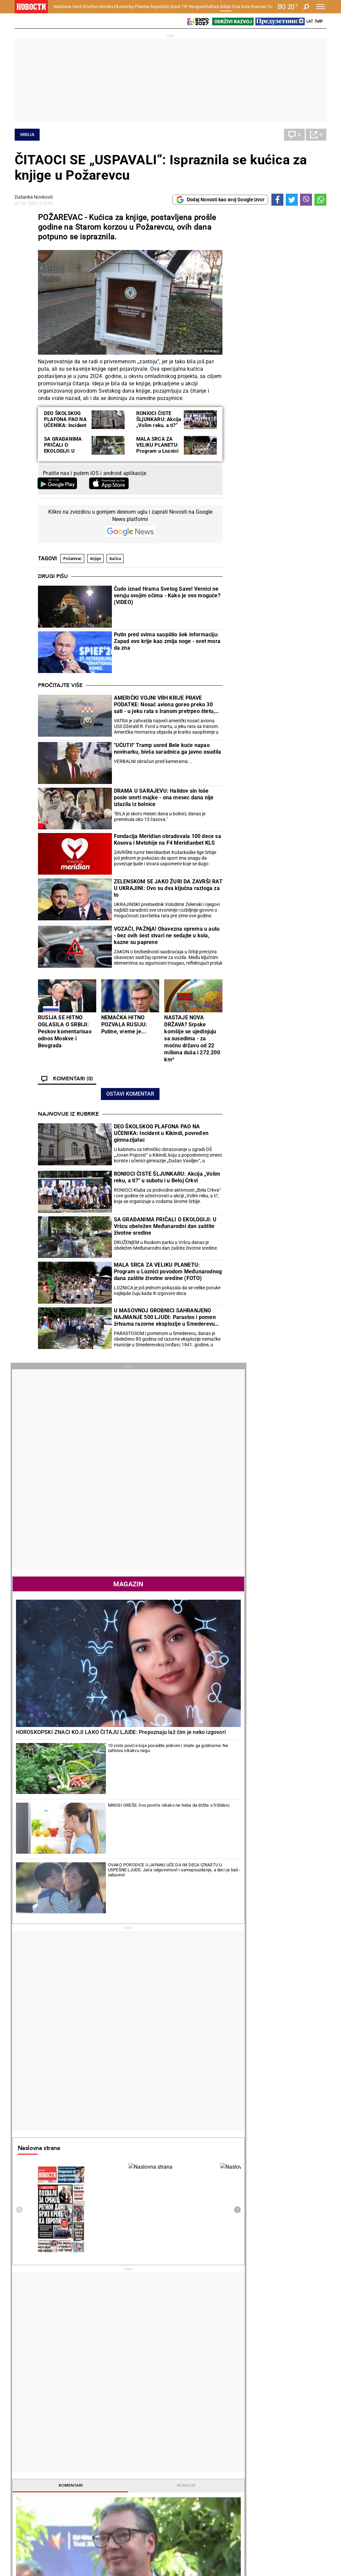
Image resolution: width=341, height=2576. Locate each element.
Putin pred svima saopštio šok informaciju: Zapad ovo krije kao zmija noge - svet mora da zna (167, 641)
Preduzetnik (242, 2413)
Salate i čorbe (191, 2406)
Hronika (106, 6)
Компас (259, 6)
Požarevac (72, 558)
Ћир (319, 21)
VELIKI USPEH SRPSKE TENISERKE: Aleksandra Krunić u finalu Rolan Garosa (146, 2343)
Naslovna (62, 6)
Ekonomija (124, 6)
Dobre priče (29, 2406)
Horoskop (241, 1718)
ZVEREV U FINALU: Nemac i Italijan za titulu (145, 2288)
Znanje (237, 2472)
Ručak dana (189, 2420)
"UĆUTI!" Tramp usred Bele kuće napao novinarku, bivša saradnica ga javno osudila (167, 748)
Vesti (77, 6)
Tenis (104, 2178)
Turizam (295, 2504)
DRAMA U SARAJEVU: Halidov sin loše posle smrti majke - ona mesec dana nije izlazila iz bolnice (164, 797)
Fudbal (186, 2178)
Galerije (30, 2549)
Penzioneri (81, 2413)
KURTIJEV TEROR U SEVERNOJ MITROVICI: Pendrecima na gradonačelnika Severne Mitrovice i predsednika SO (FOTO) (67, 2263)
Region (291, 2406)
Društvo (90, 6)
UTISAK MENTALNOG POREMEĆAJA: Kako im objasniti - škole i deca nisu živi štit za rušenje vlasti (66, 2319)
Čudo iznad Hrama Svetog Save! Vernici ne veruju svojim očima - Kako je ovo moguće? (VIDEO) (167, 595)
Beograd (196, 6)
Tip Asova (134, 2479)
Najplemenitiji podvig (38, 2465)
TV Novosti (188, 2472)
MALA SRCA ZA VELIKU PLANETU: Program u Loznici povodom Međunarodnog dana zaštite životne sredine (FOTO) (168, 1271)
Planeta (142, 6)
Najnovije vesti (247, 1420)
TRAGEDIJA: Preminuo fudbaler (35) (226, 2288)
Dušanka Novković (34, 197)
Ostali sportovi (86, 2479)
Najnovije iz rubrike (68, 1114)
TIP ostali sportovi (142, 2472)
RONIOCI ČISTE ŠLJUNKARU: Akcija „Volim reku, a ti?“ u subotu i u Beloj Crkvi (167, 1177)
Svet (288, 2399)
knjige (95, 558)
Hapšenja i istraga (142, 2406)
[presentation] (233, 907)
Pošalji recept (191, 2434)
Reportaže (159, 6)
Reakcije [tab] (301, 1182)
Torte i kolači (190, 2399)
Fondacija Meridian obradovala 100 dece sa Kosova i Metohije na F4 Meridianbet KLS (167, 839)
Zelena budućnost (248, 2479)
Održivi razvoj (250, 2447)
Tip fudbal (134, 2458)
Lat (309, 21)
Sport (175, 6)
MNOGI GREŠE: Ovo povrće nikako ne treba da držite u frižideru (295, 567)
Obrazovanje (84, 2420)
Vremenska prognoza (260, 1836)
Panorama (299, 2447)
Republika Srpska (32, 2521)
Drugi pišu (53, 576)
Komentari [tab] (252, 1182)
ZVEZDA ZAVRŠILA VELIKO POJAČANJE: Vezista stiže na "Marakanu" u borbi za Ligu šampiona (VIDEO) (226, 2343)
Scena (27, 2538)
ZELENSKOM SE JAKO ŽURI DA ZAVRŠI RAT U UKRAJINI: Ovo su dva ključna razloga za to (168, 888)
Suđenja (132, 2413)
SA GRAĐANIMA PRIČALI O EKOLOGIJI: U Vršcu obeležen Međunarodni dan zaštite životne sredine (165, 1226)
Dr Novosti (300, 2470)
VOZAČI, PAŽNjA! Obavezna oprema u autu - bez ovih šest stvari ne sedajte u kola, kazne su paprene (167, 935)
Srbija (225, 6)
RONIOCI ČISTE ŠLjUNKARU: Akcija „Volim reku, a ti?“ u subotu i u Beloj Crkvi (158, 425)
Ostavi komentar (130, 1094)
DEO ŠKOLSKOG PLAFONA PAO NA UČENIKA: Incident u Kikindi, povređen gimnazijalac (66, 425)
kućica (115, 558)
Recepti (186, 2389)
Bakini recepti (191, 2413)
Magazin (276, 432)
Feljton (78, 2406)
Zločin (130, 2399)
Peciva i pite (189, 2427)
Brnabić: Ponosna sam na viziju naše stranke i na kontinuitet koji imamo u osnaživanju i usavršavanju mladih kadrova (66, 2291)
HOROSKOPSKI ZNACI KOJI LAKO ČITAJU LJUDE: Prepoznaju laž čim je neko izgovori (276, 512)
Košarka (79, 2465)
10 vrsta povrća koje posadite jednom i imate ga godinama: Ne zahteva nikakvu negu (295, 541)
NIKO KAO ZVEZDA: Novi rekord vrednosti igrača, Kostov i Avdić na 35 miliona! (224, 2263)
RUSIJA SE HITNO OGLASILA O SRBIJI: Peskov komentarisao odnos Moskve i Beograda (65, 1031)
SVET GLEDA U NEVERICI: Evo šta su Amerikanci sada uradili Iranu (226, 2315)
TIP (184, 6)
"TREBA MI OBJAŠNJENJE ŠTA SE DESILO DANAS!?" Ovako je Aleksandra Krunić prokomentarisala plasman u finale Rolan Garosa (146, 2263)
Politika (239, 1251)
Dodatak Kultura (194, 2465)
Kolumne (26, 2413)
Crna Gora (240, 6)
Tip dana (133, 2465)
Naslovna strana (253, 845)
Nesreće (132, 2420)
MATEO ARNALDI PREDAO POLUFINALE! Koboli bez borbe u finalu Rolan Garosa (146, 2315)
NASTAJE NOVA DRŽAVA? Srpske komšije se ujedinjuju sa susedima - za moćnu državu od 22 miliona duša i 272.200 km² (192, 1038)
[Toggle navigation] (320, 7)
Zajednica (240, 2465)
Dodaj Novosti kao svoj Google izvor (220, 200)
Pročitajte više (60, 685)
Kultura (212, 6)
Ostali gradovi (246, 1977)
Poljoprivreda (244, 2406)
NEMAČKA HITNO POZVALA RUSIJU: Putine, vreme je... (124, 1024)
